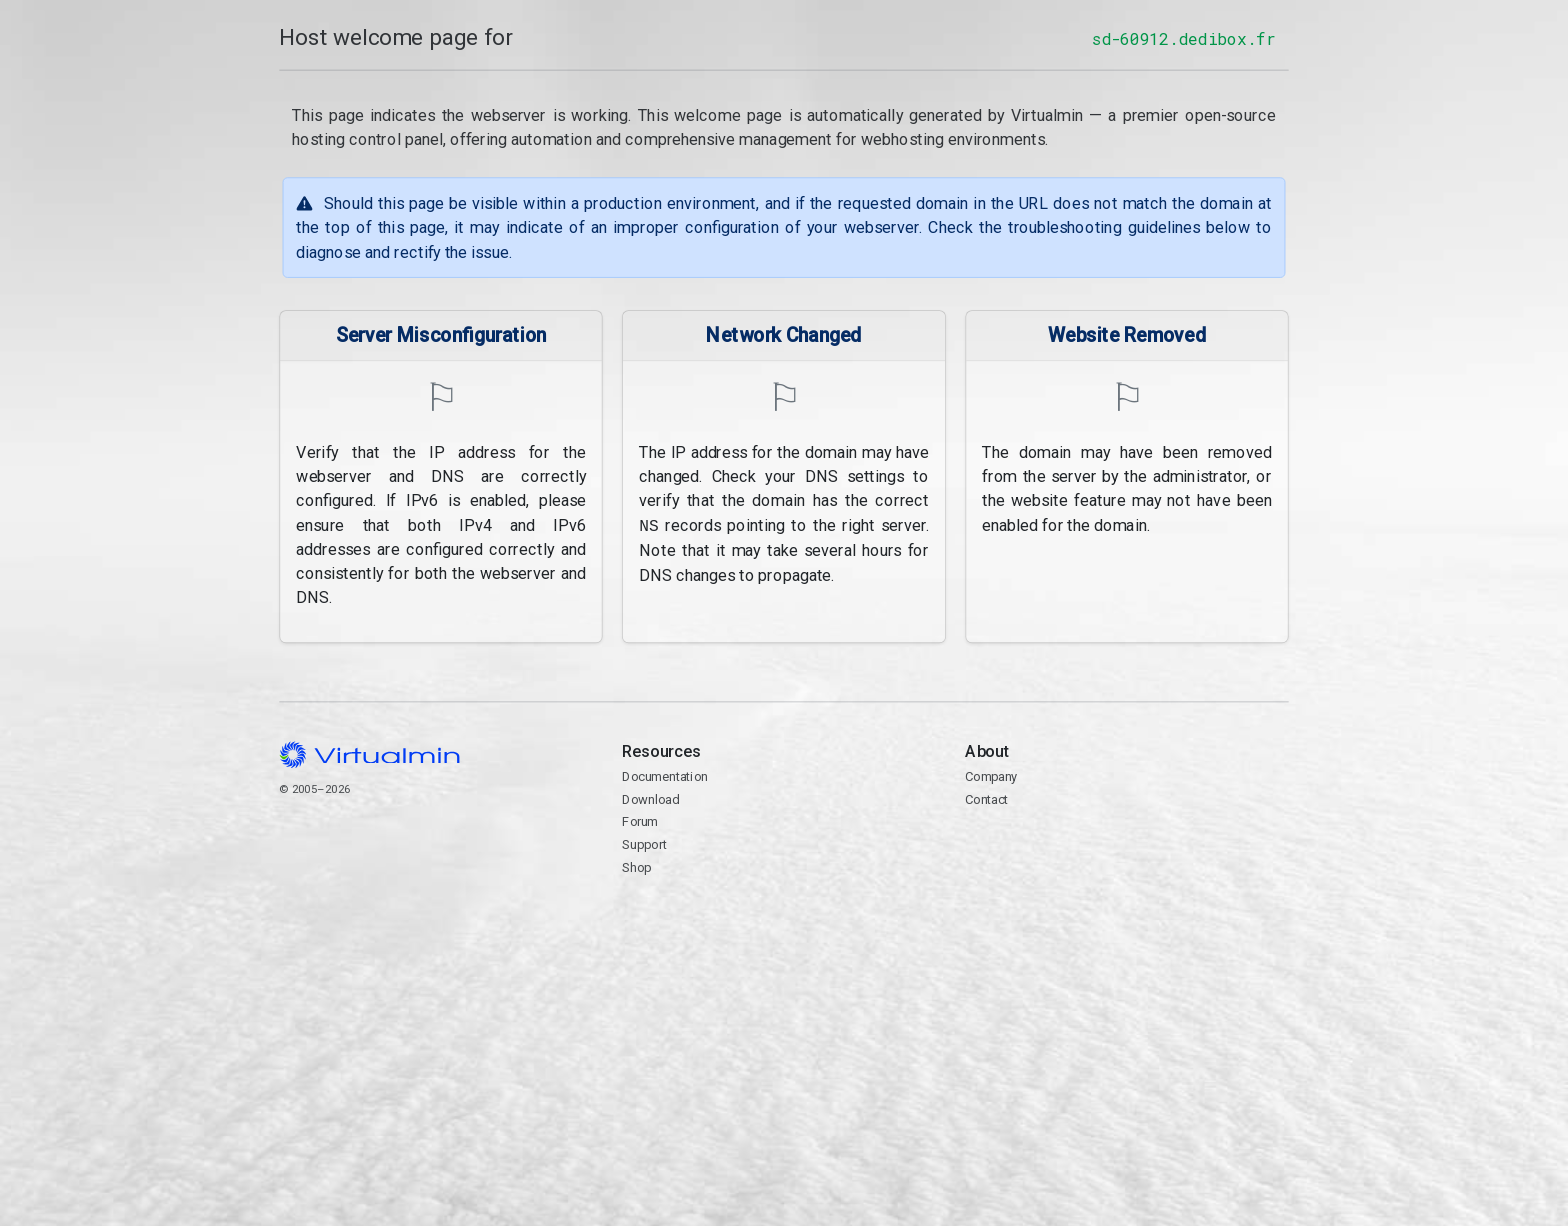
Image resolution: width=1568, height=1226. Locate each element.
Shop (636, 867)
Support (644, 844)
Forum (640, 821)
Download (650, 799)
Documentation (664, 776)
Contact (1126, 857)
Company (991, 776)
